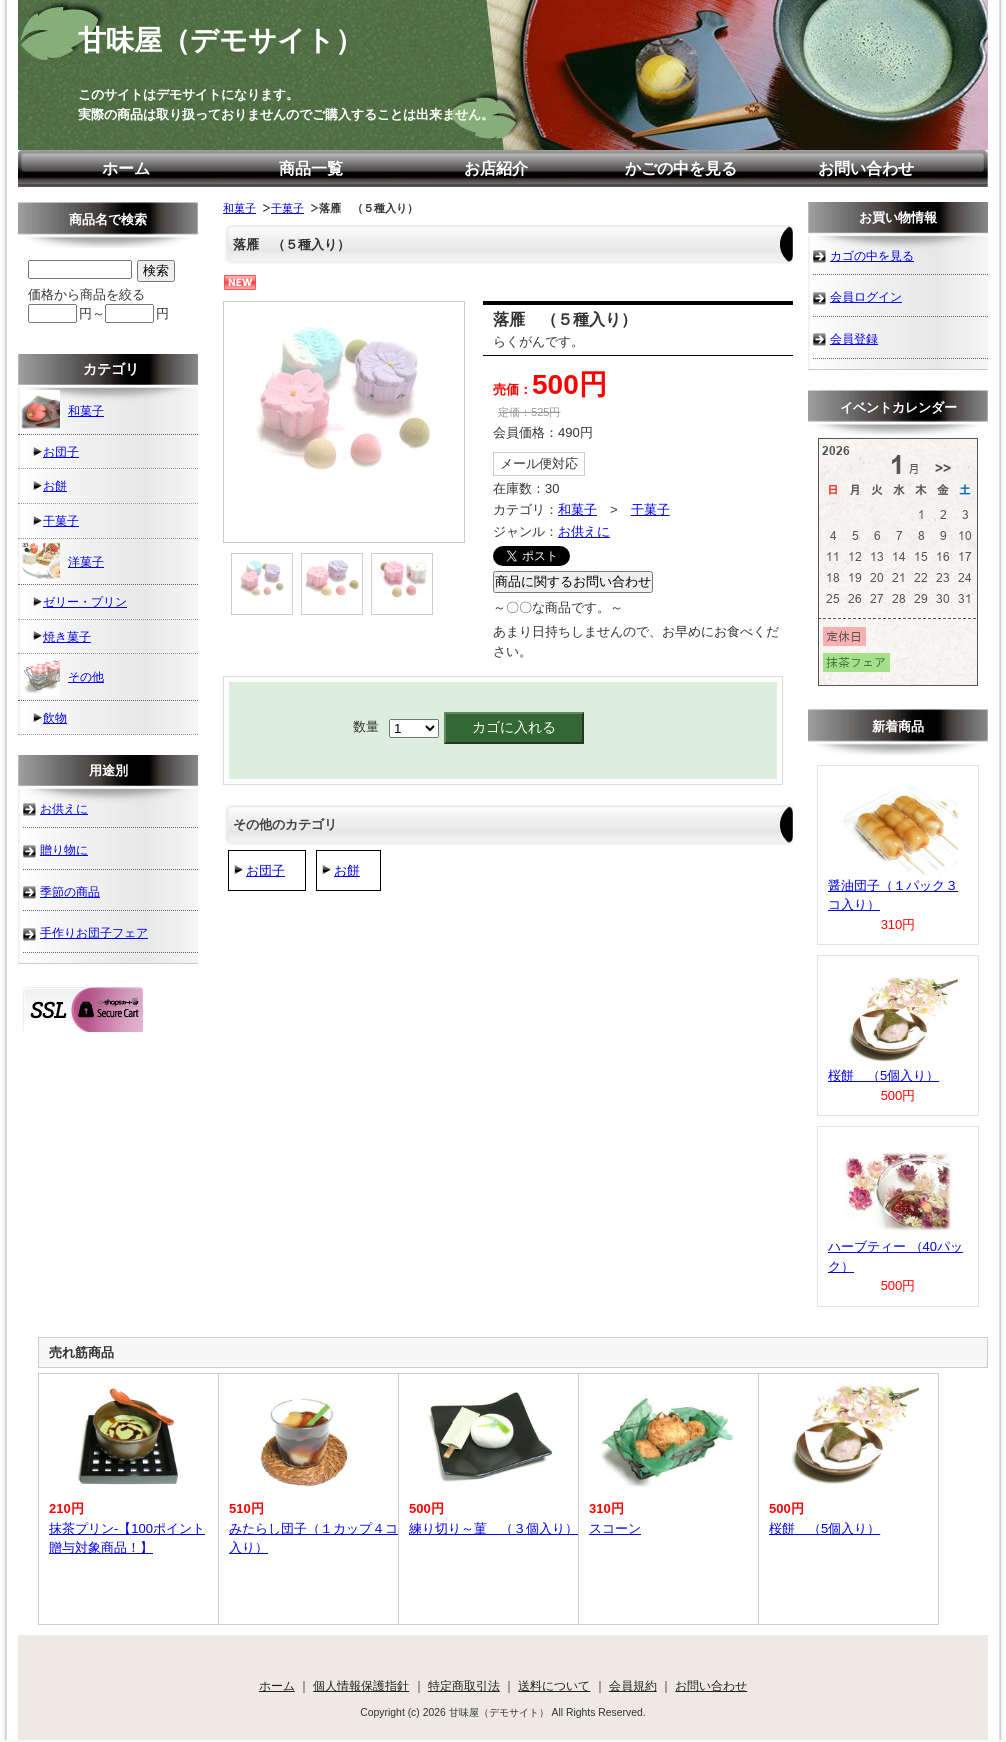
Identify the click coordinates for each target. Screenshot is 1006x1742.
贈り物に (64, 849)
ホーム (126, 168)
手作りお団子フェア (94, 932)
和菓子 (239, 208)
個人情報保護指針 (361, 1685)
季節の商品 (70, 891)
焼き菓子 (67, 636)
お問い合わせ (866, 168)
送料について (554, 1685)
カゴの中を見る (872, 255)
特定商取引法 (464, 1685)
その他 (62, 676)
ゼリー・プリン (85, 601)
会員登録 (854, 338)
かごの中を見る (681, 168)
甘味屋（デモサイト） (220, 40)
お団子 (265, 870)
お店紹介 (496, 168)
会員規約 (633, 1685)
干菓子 (287, 208)
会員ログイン (866, 296)
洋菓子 (62, 561)
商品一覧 (311, 168)
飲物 (55, 717)
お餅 (347, 870)
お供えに (584, 531)
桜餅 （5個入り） (883, 1075)
